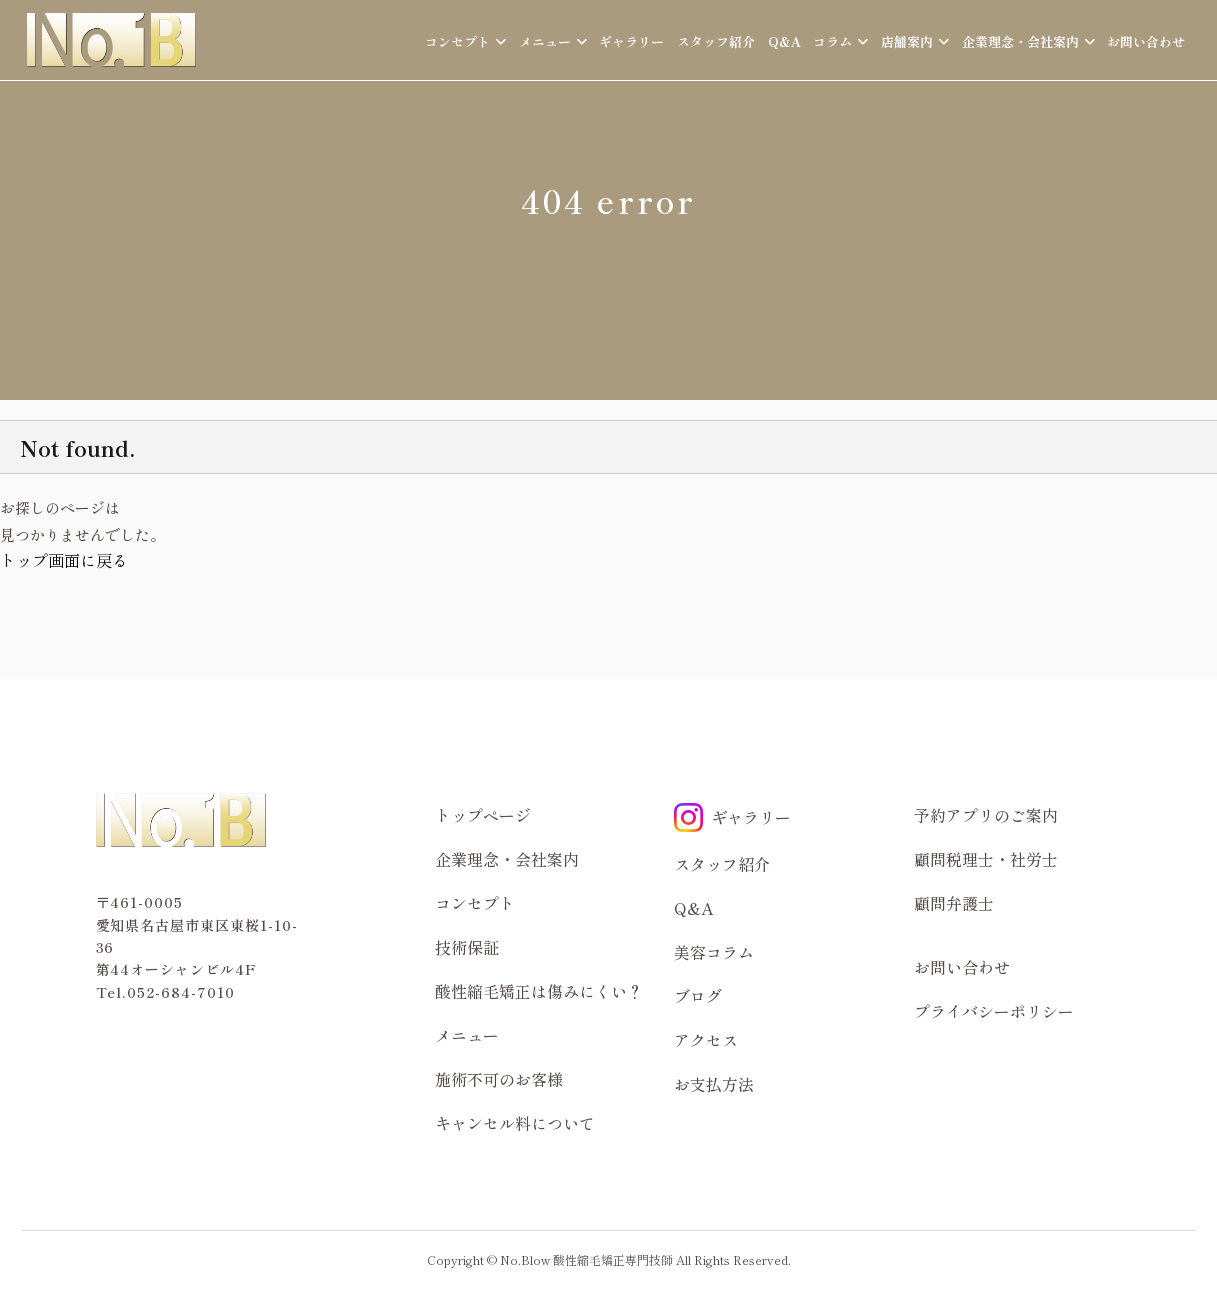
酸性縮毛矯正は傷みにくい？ (539, 991)
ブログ (698, 996)
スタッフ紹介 (716, 41)
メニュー (467, 1035)
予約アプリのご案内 (986, 815)
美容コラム (714, 952)
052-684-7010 (181, 992)
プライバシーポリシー (994, 1011)
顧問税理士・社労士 (986, 859)
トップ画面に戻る (64, 560)
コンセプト (475, 903)
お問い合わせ (1146, 41)
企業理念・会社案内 (507, 859)
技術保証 (467, 947)
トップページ (483, 815)
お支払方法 (714, 1084)
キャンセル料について (515, 1123)
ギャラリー (631, 41)
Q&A (784, 41)
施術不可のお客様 (499, 1079)
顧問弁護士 (954, 903)
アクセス (706, 1040)
